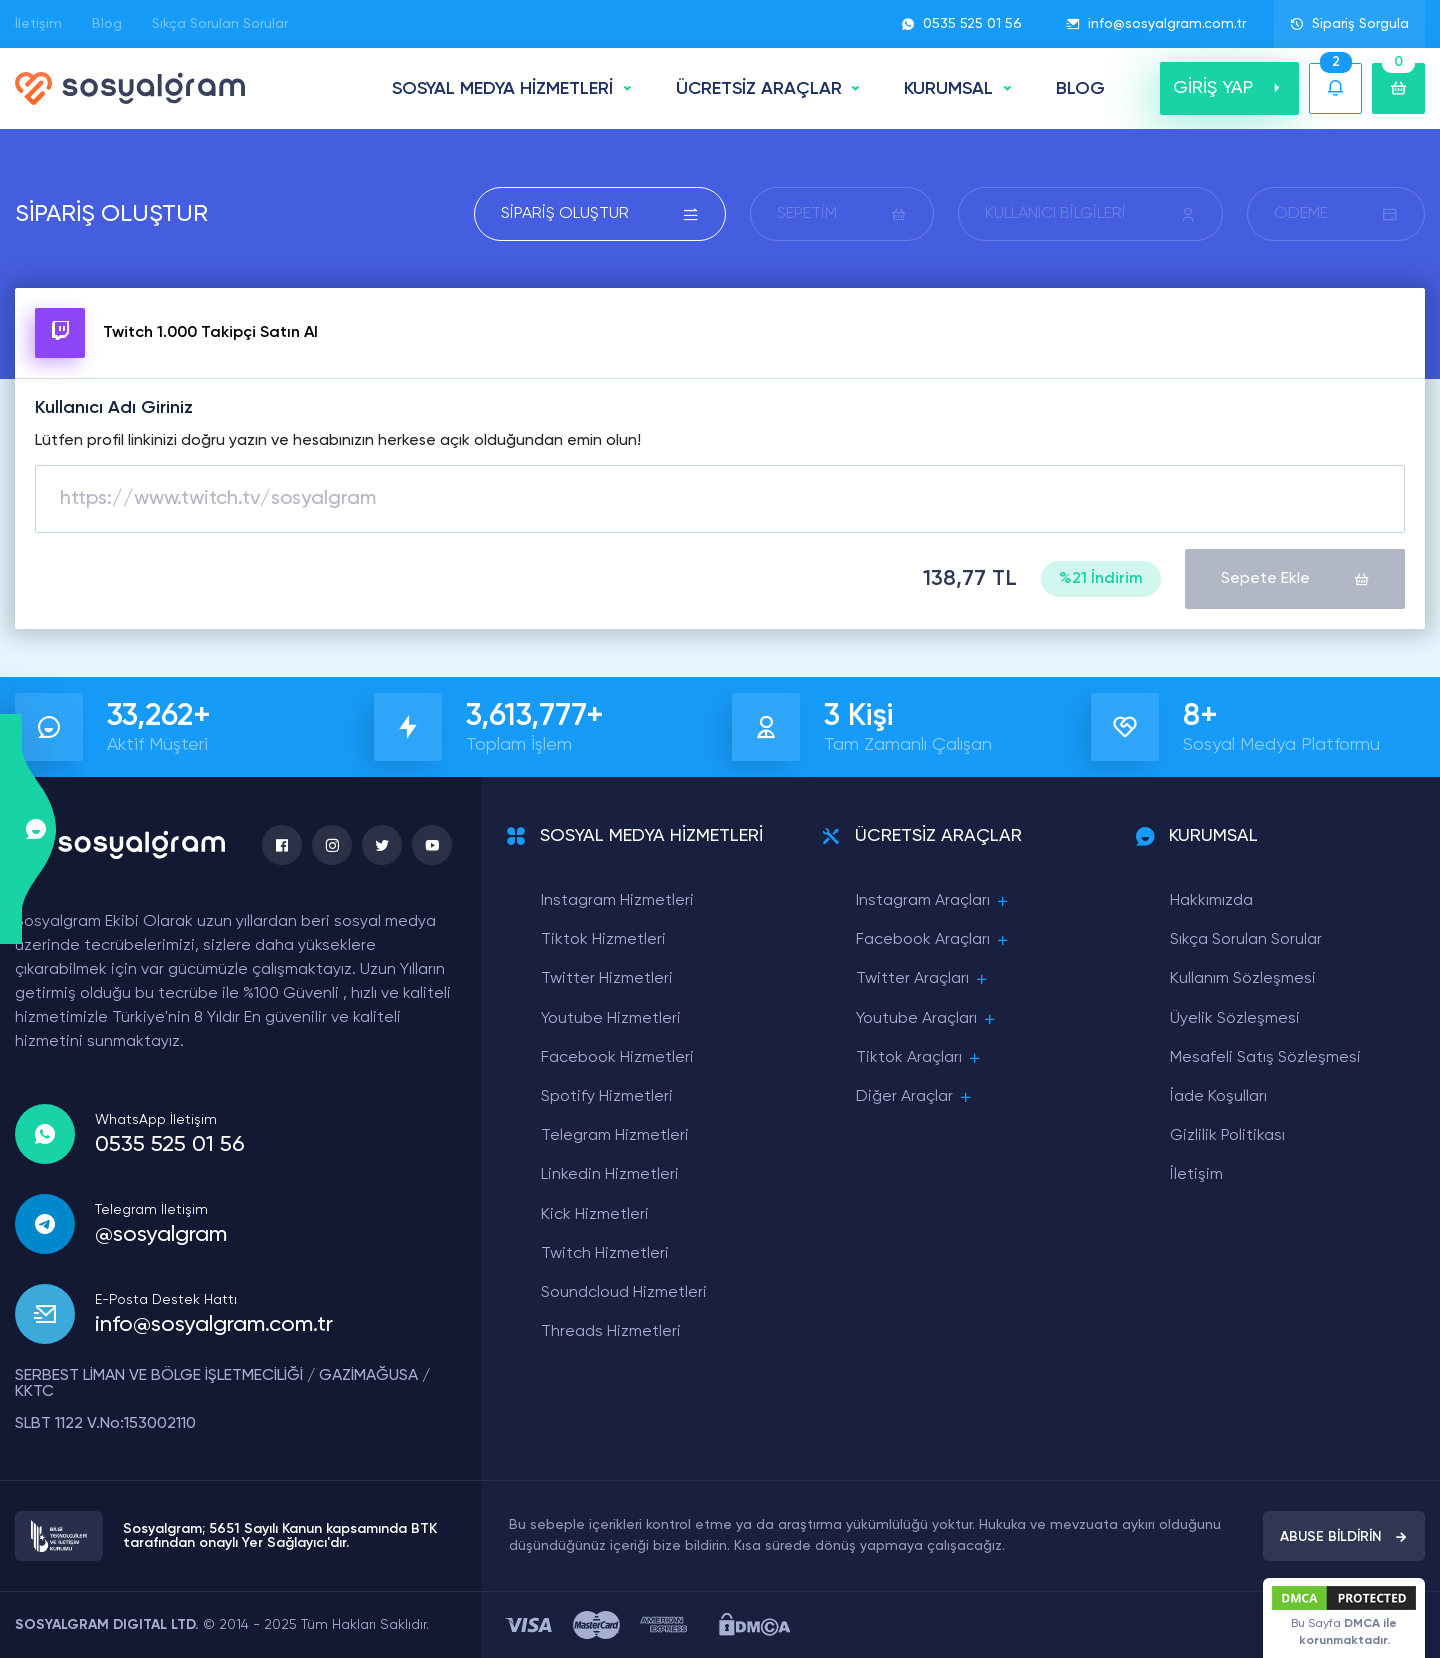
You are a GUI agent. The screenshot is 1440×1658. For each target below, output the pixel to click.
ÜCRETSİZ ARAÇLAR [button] (759, 89)
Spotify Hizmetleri (607, 1097)
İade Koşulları (1218, 1097)
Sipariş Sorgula (1349, 24)
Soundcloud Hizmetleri (624, 1293)
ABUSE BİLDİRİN (1344, 1537)
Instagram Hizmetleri (617, 901)
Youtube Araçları (927, 1019)
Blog (107, 24)
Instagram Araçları (933, 901)
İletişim (38, 24)
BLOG (1080, 89)
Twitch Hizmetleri (605, 1254)
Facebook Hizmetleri (617, 1058)
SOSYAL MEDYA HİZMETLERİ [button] (502, 89)
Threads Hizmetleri (611, 1332)
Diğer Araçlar (915, 1097)
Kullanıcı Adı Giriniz (114, 408)
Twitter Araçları (923, 979)
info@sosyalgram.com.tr (1156, 24)
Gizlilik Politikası (1227, 1136)
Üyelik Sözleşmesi (1235, 1019)
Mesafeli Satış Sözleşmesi (1265, 1058)
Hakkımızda (1211, 901)
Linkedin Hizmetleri (610, 1175)
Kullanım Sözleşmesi (1243, 979)
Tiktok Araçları (919, 1058)
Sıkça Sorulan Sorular (220, 24)
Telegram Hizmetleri (615, 1136)
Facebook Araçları (933, 940)
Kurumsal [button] (948, 89)
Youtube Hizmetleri (611, 1019)
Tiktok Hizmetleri (603, 940)
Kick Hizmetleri (595, 1215)
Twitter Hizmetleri (607, 979)
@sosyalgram (161, 1235)
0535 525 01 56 (961, 24)
